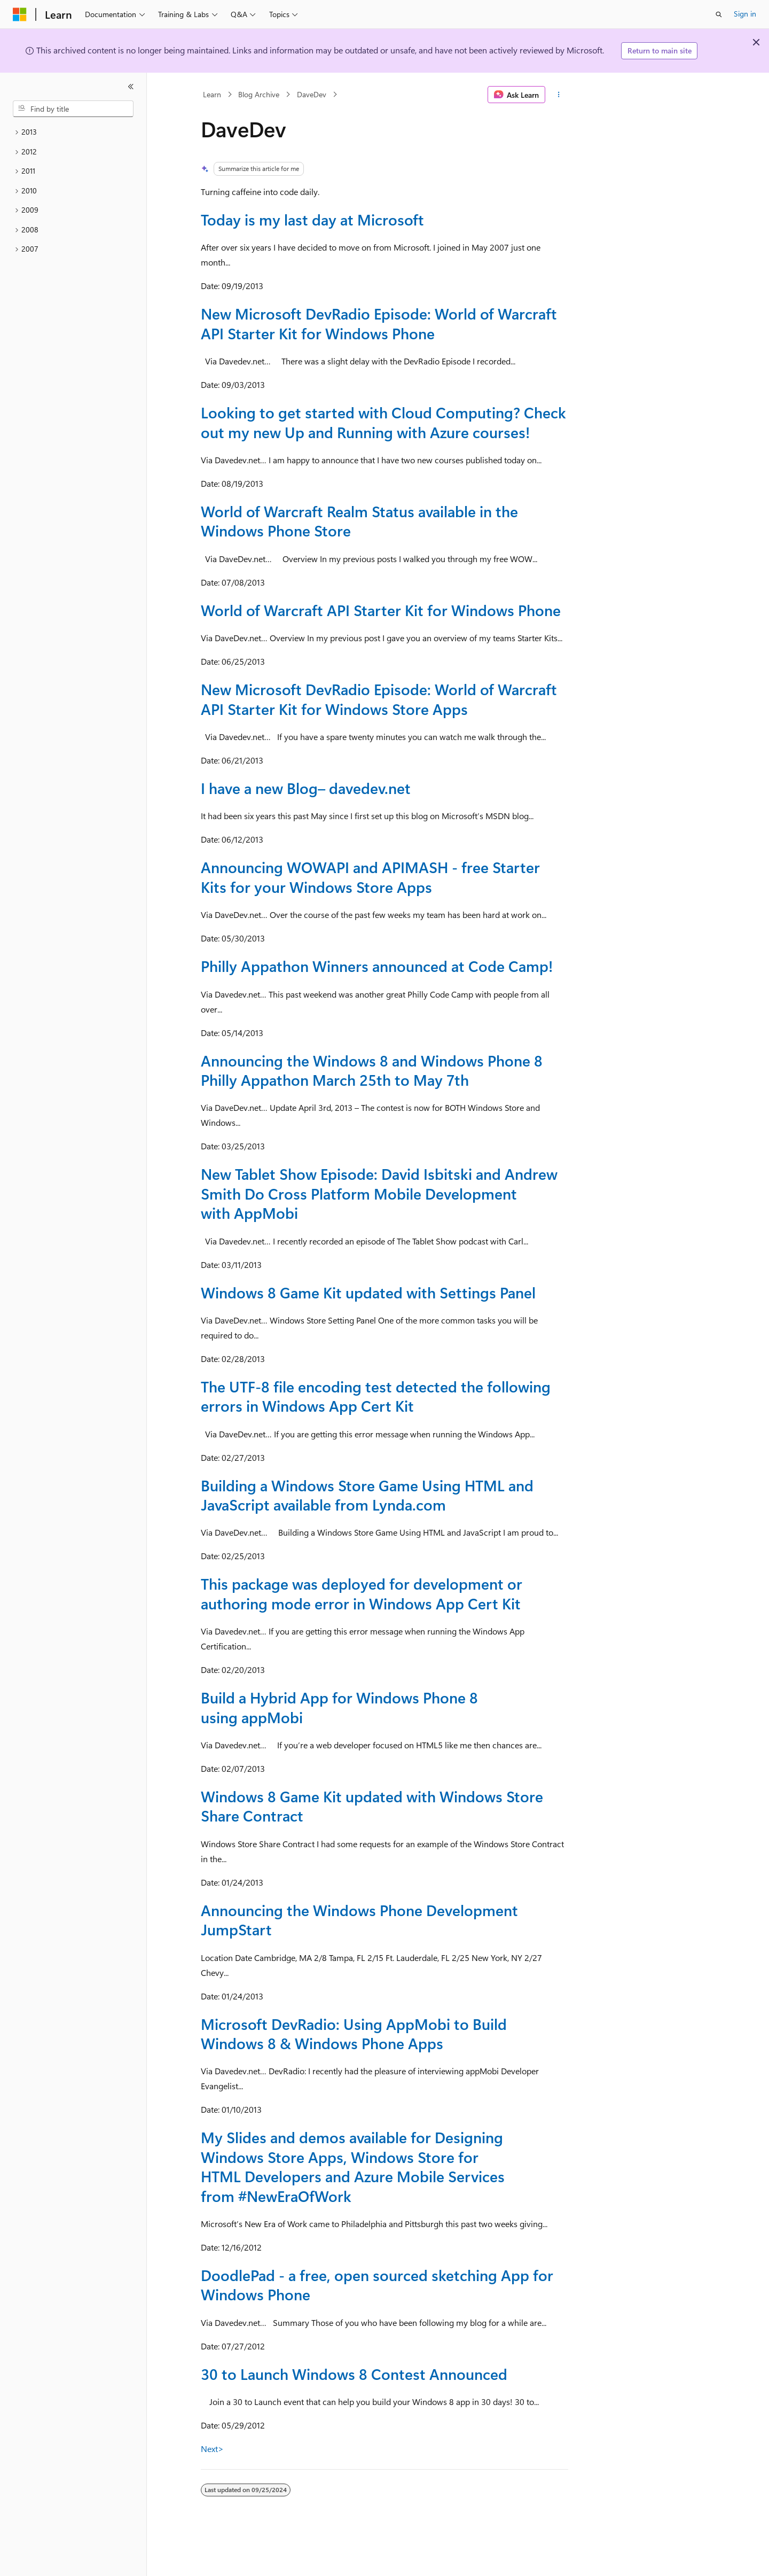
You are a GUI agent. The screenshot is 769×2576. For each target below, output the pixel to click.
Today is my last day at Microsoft (312, 219)
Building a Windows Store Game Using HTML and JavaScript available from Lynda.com (367, 1494)
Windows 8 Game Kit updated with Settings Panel (368, 1292)
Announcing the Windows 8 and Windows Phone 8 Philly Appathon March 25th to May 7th (372, 1069)
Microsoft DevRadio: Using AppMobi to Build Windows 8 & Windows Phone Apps (354, 2033)
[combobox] (73, 109)
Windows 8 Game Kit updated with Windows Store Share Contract (372, 1805)
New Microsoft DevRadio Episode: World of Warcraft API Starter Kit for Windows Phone (379, 323)
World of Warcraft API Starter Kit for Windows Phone (381, 610)
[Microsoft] (20, 14)
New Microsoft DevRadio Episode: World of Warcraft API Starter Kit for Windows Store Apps (379, 698)
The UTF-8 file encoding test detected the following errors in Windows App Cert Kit (376, 1395)
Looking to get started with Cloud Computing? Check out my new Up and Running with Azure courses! (383, 421)
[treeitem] (73, 132)
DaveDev (311, 94)
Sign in (745, 14)
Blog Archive (258, 94)
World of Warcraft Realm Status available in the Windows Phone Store (359, 520)
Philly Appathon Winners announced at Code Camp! (377, 966)
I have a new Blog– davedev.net (306, 788)
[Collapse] (131, 86)
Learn (212, 94)
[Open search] (718, 14)
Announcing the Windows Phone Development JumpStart (359, 1919)
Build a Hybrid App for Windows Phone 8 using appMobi (339, 1706)
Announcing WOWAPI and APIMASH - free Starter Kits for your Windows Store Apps (370, 876)
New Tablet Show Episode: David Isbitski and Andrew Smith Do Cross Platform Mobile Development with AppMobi (379, 1193)
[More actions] (559, 94)
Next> (212, 2448)
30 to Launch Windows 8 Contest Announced (354, 2374)
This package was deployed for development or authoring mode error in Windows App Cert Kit (361, 1593)
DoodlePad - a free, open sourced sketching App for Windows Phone (377, 2284)
